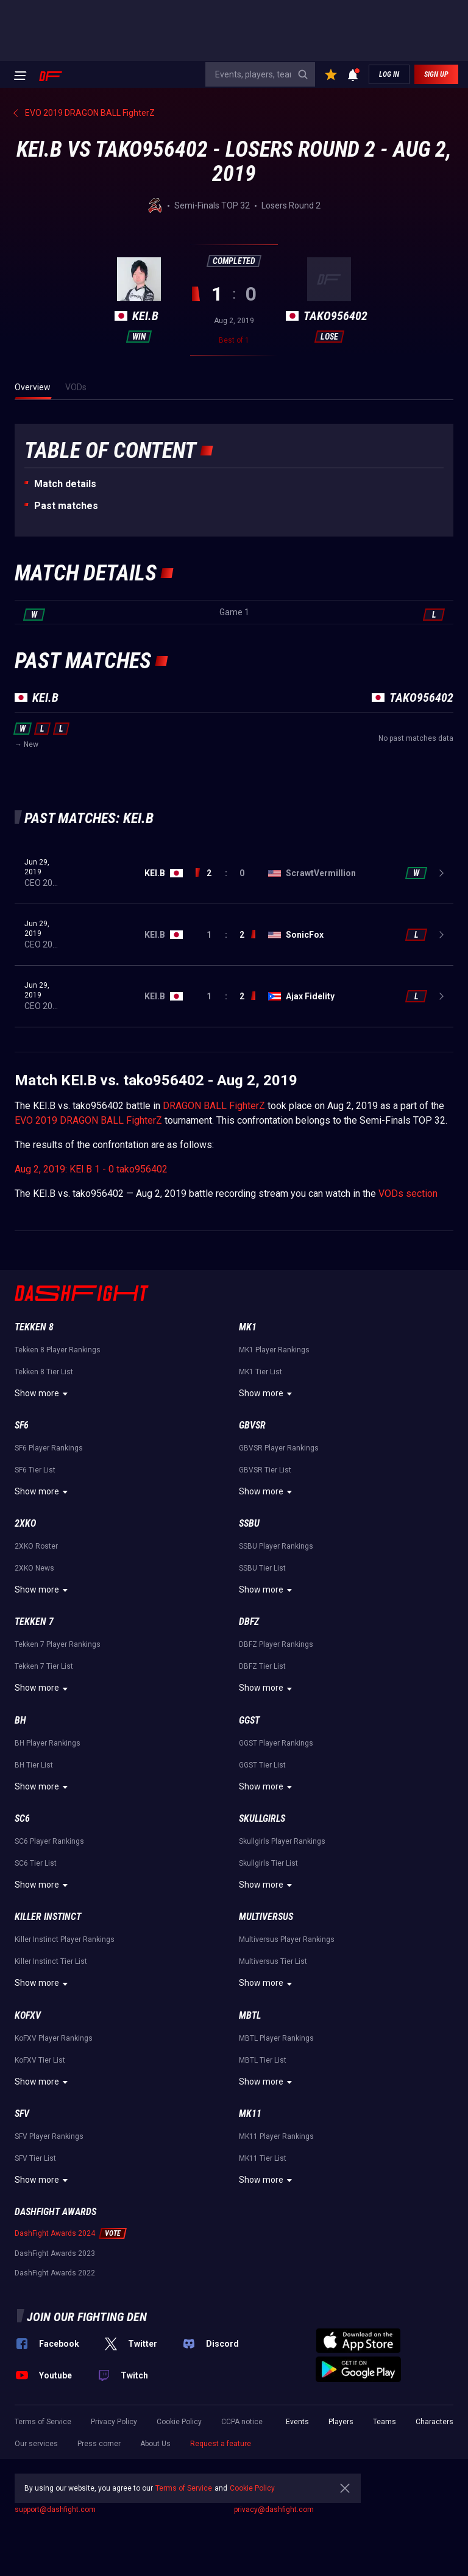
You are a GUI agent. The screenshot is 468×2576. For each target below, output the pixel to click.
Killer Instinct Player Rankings (65, 1939)
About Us (155, 2443)
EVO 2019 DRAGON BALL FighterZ (88, 1120)
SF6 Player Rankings (49, 1448)
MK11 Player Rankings (276, 2136)
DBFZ (249, 1621)
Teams (384, 2421)
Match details (65, 484)
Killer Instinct (48, 1916)
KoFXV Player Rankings (54, 2038)
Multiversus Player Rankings (287, 1939)
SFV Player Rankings (49, 2136)
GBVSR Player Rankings (279, 1448)
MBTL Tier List (262, 2060)
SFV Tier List (35, 2158)
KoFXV (28, 2015)
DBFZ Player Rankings (276, 1644)
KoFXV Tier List (40, 2060)
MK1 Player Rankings (274, 1350)
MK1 (248, 1327)
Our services (36, 2443)
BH (20, 1720)
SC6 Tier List (36, 1863)
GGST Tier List (262, 1765)
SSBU (249, 1523)
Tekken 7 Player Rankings (58, 1644)
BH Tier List (34, 1765)
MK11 (250, 2113)
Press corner (99, 2443)
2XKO (25, 1523)
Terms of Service (43, 2421)
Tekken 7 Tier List (44, 1666)
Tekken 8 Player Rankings (58, 1350)
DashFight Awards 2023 (55, 2253)
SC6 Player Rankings (49, 1841)
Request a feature (220, 2443)
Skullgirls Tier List (268, 1863)
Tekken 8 (34, 1327)
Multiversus (266, 1916)
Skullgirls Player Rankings (282, 1841)
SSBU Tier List (262, 1568)
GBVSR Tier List (265, 1470)
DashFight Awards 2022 (55, 2273)
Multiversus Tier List (273, 1961)
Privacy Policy (114, 2421)
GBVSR (252, 1425)
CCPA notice (242, 2421)
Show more (43, 1394)
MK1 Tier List (260, 1372)
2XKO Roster (36, 1546)
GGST (249, 1720)
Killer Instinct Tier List (51, 1961)
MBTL (250, 2015)
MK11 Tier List (262, 2158)
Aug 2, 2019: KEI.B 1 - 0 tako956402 (91, 1169)
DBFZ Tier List (262, 1666)
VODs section (408, 1193)
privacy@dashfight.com (274, 2509)
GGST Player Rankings (276, 1743)
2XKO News (34, 1568)
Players (340, 2421)
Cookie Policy (179, 2421)
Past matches (66, 506)
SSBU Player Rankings (276, 1546)
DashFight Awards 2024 (55, 2233)
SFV (22, 2113)
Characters (434, 2421)
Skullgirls (262, 1818)
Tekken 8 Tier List (44, 1372)
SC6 (22, 1818)
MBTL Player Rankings (276, 2038)
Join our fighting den (87, 2317)
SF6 (22, 1425)
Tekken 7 (34, 1621)
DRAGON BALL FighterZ (214, 1105)
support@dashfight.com (55, 2509)
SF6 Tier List (35, 1470)
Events (297, 2421)
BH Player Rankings (47, 1743)
